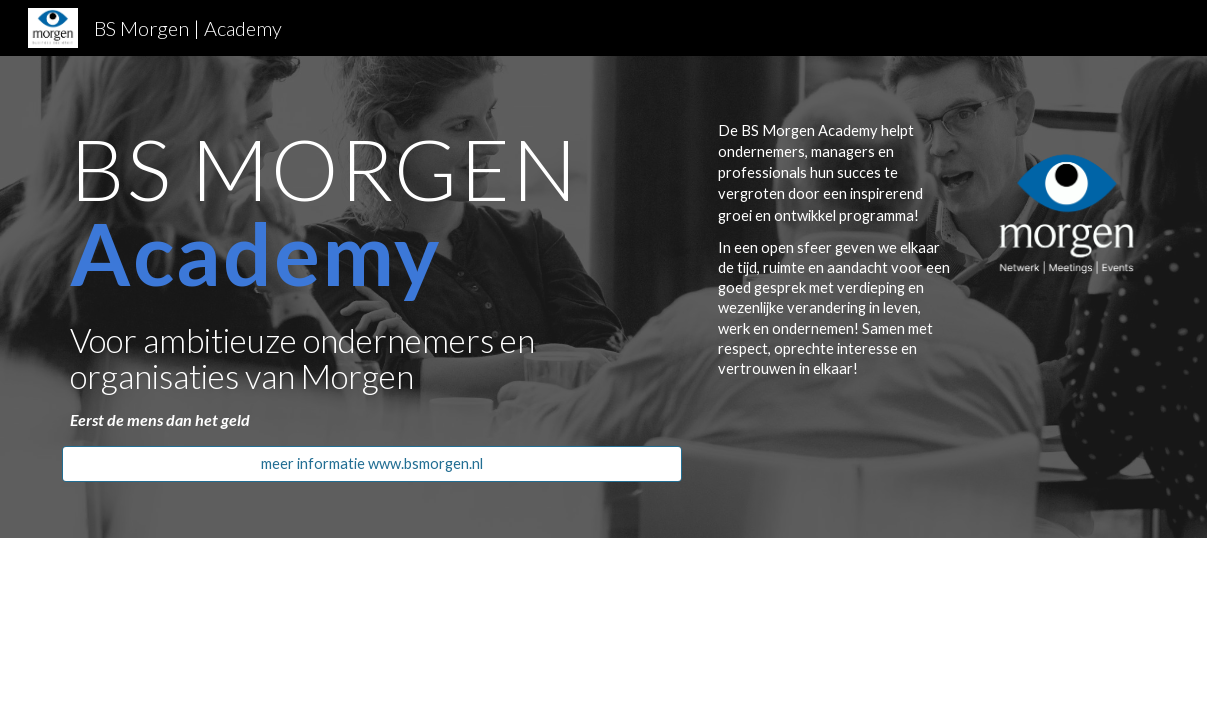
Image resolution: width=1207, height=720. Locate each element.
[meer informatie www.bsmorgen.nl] (372, 463)
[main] (372, 279)
